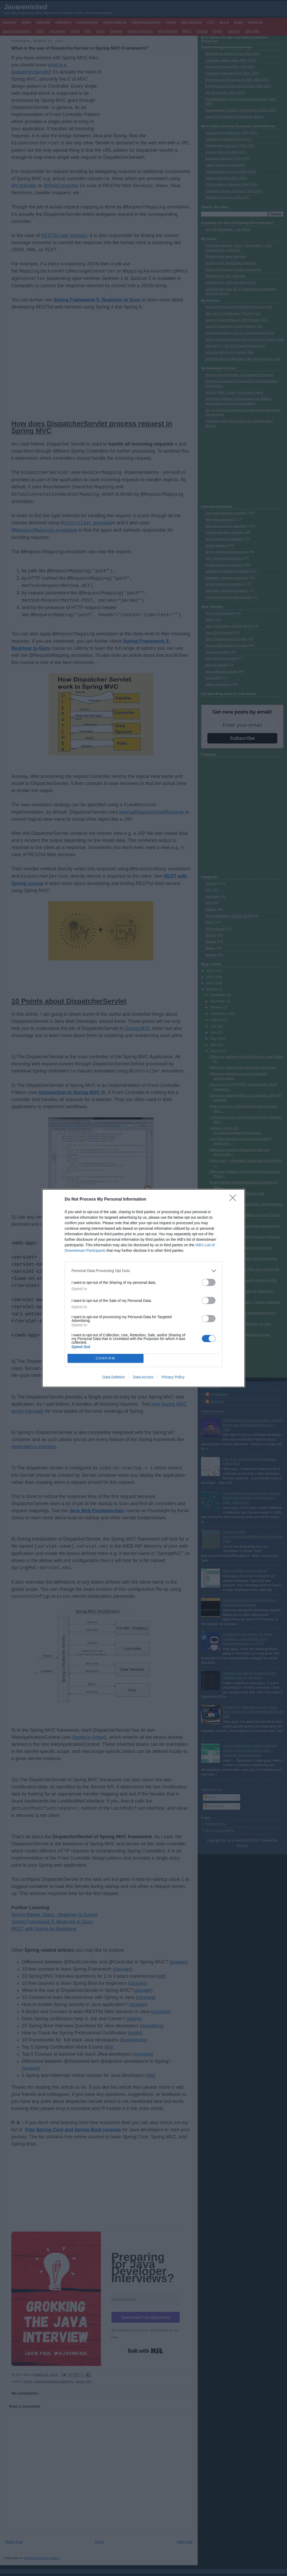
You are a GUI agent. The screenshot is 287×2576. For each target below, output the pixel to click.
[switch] (209, 1282)
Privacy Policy (173, 1377)
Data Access (143, 1377)
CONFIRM (105, 1358)
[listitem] (143, 1271)
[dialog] (143, 1288)
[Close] (234, 1200)
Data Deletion (113, 1377)
